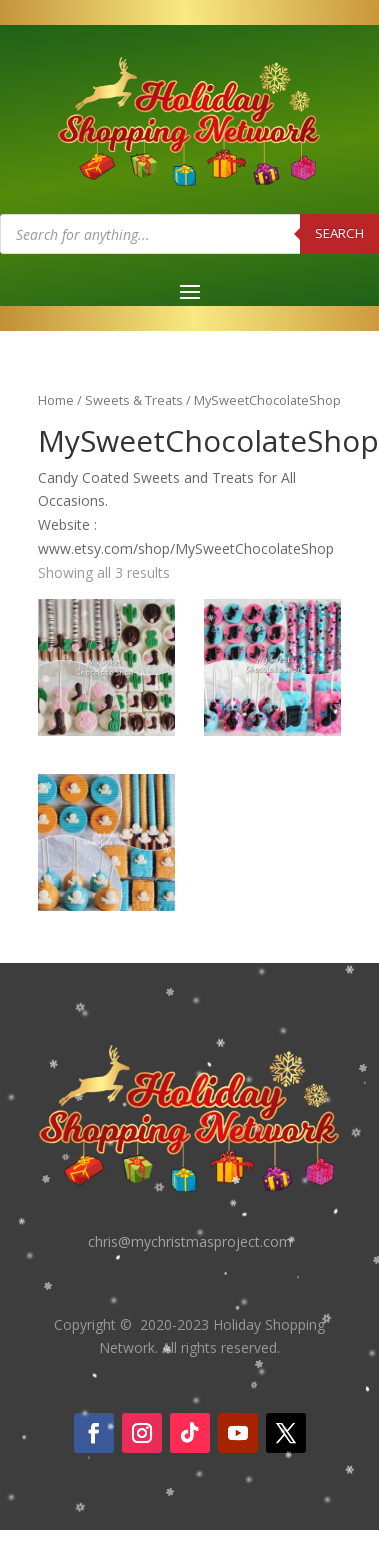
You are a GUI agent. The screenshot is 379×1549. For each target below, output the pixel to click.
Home (56, 400)
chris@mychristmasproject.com (190, 1241)
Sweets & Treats (134, 400)
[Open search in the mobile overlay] (189, 234)
